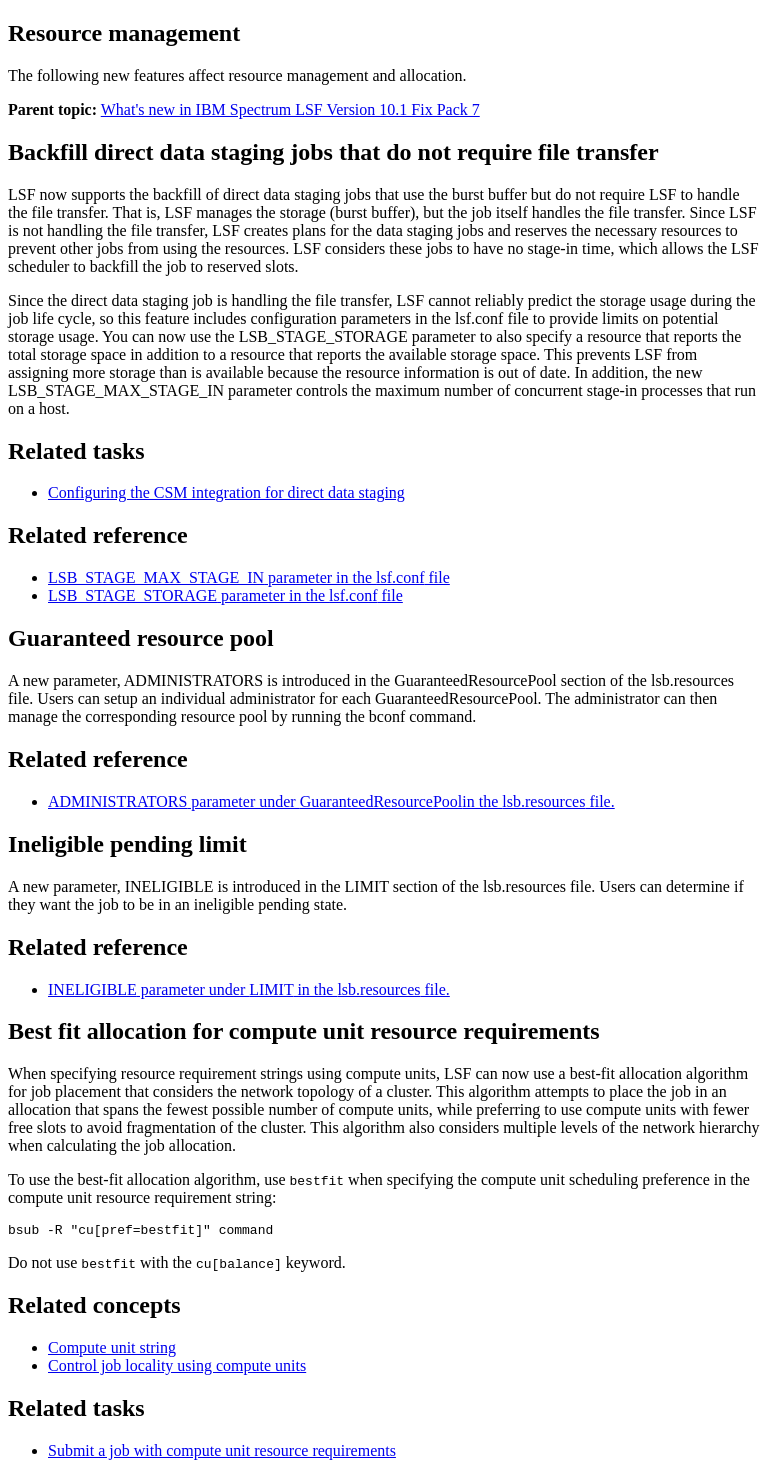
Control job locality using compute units (177, 1368)
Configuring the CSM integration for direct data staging (226, 492)
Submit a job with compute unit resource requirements (222, 1453)
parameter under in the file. (331, 801)
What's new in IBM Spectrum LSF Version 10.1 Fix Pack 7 (290, 109)
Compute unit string (112, 1350)
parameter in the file (249, 577)
